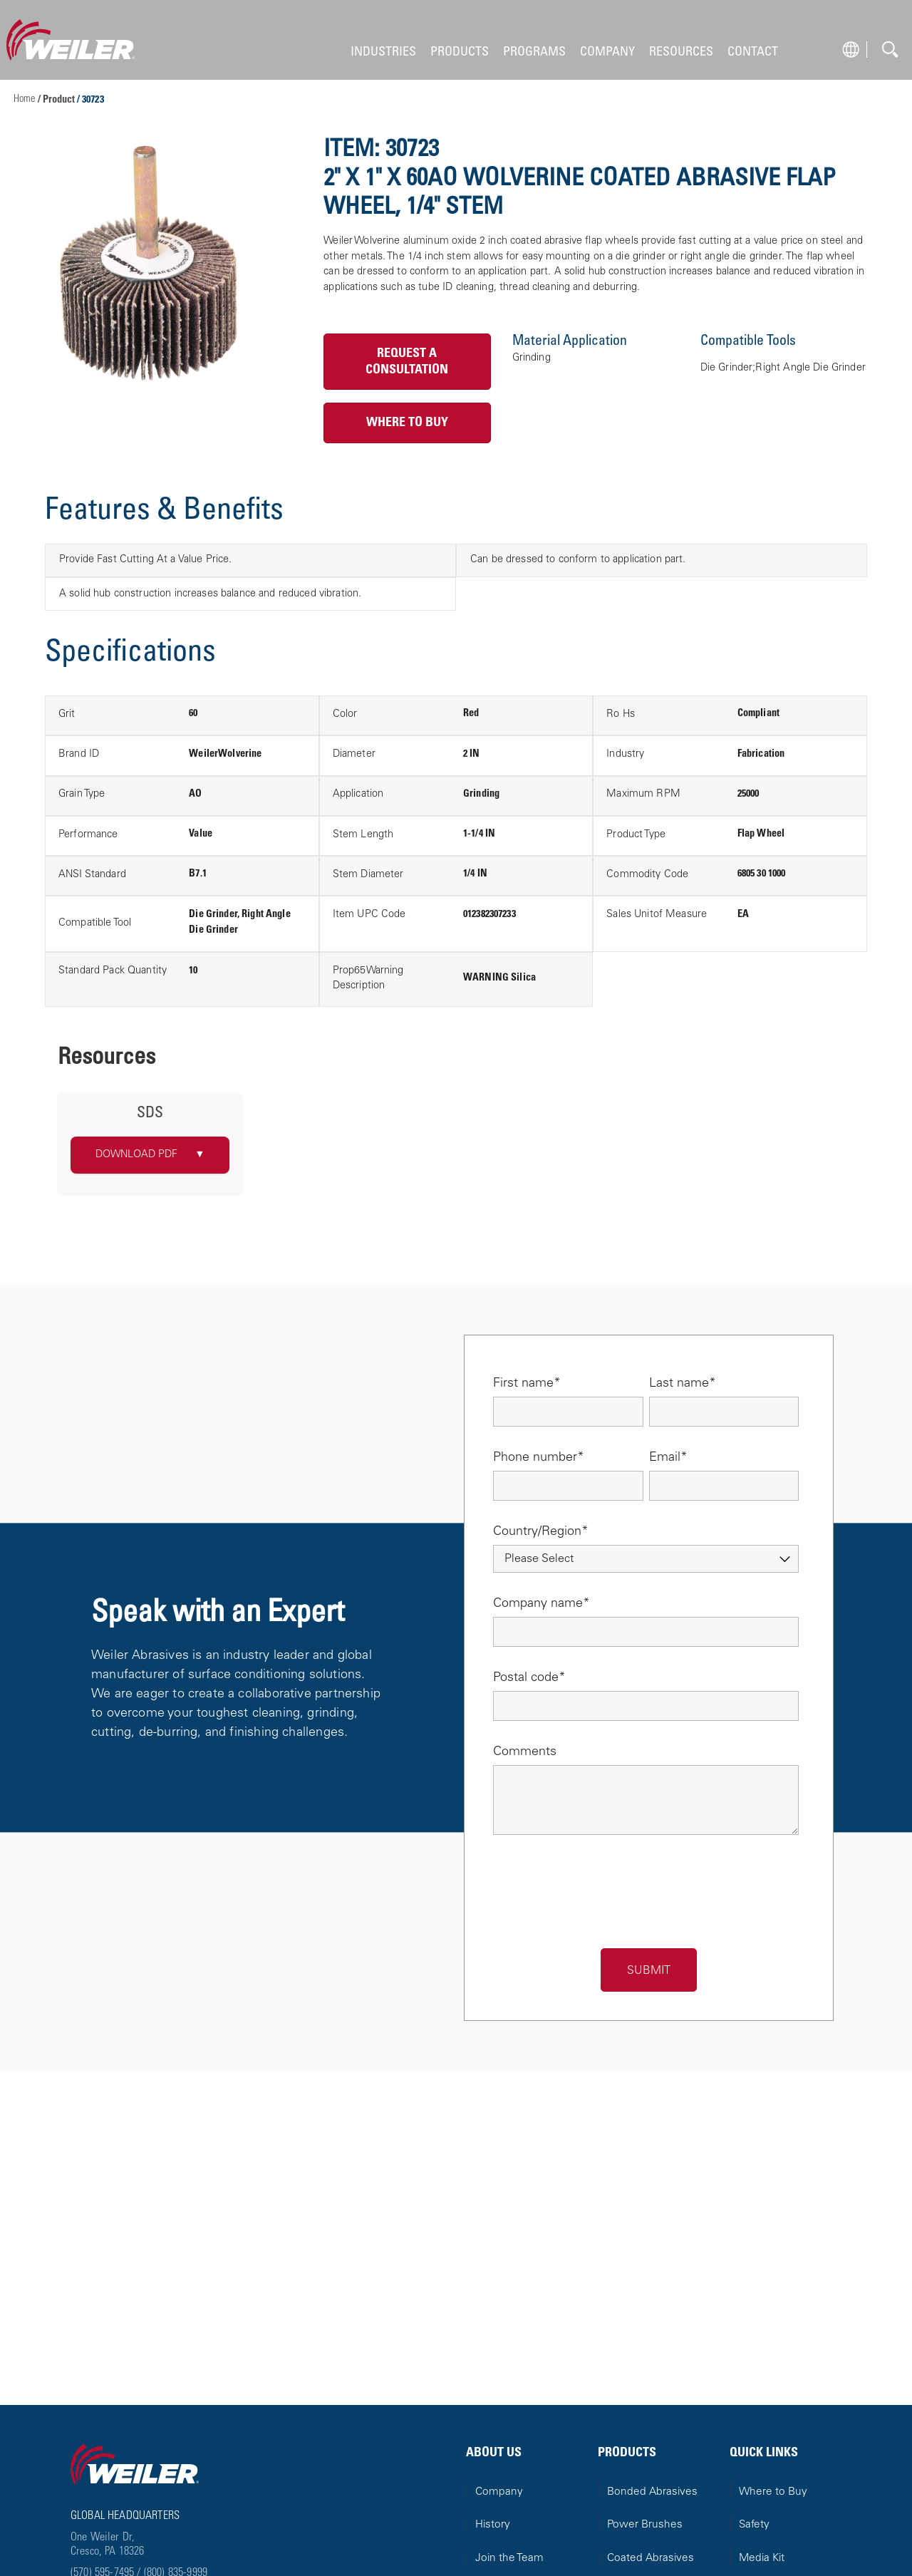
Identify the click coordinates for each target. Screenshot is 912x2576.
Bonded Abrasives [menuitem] (652, 2492)
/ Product (57, 100)
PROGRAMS (534, 52)
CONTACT (752, 52)
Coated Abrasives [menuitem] (650, 2558)
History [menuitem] (492, 2525)
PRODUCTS (459, 52)
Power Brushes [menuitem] (645, 2525)
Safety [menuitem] (754, 2525)
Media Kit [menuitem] (761, 2558)
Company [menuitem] (499, 2492)
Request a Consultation (407, 362)
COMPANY (607, 52)
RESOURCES (681, 52)
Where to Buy (407, 423)
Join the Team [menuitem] (509, 2558)
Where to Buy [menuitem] (773, 2492)
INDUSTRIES (383, 52)
